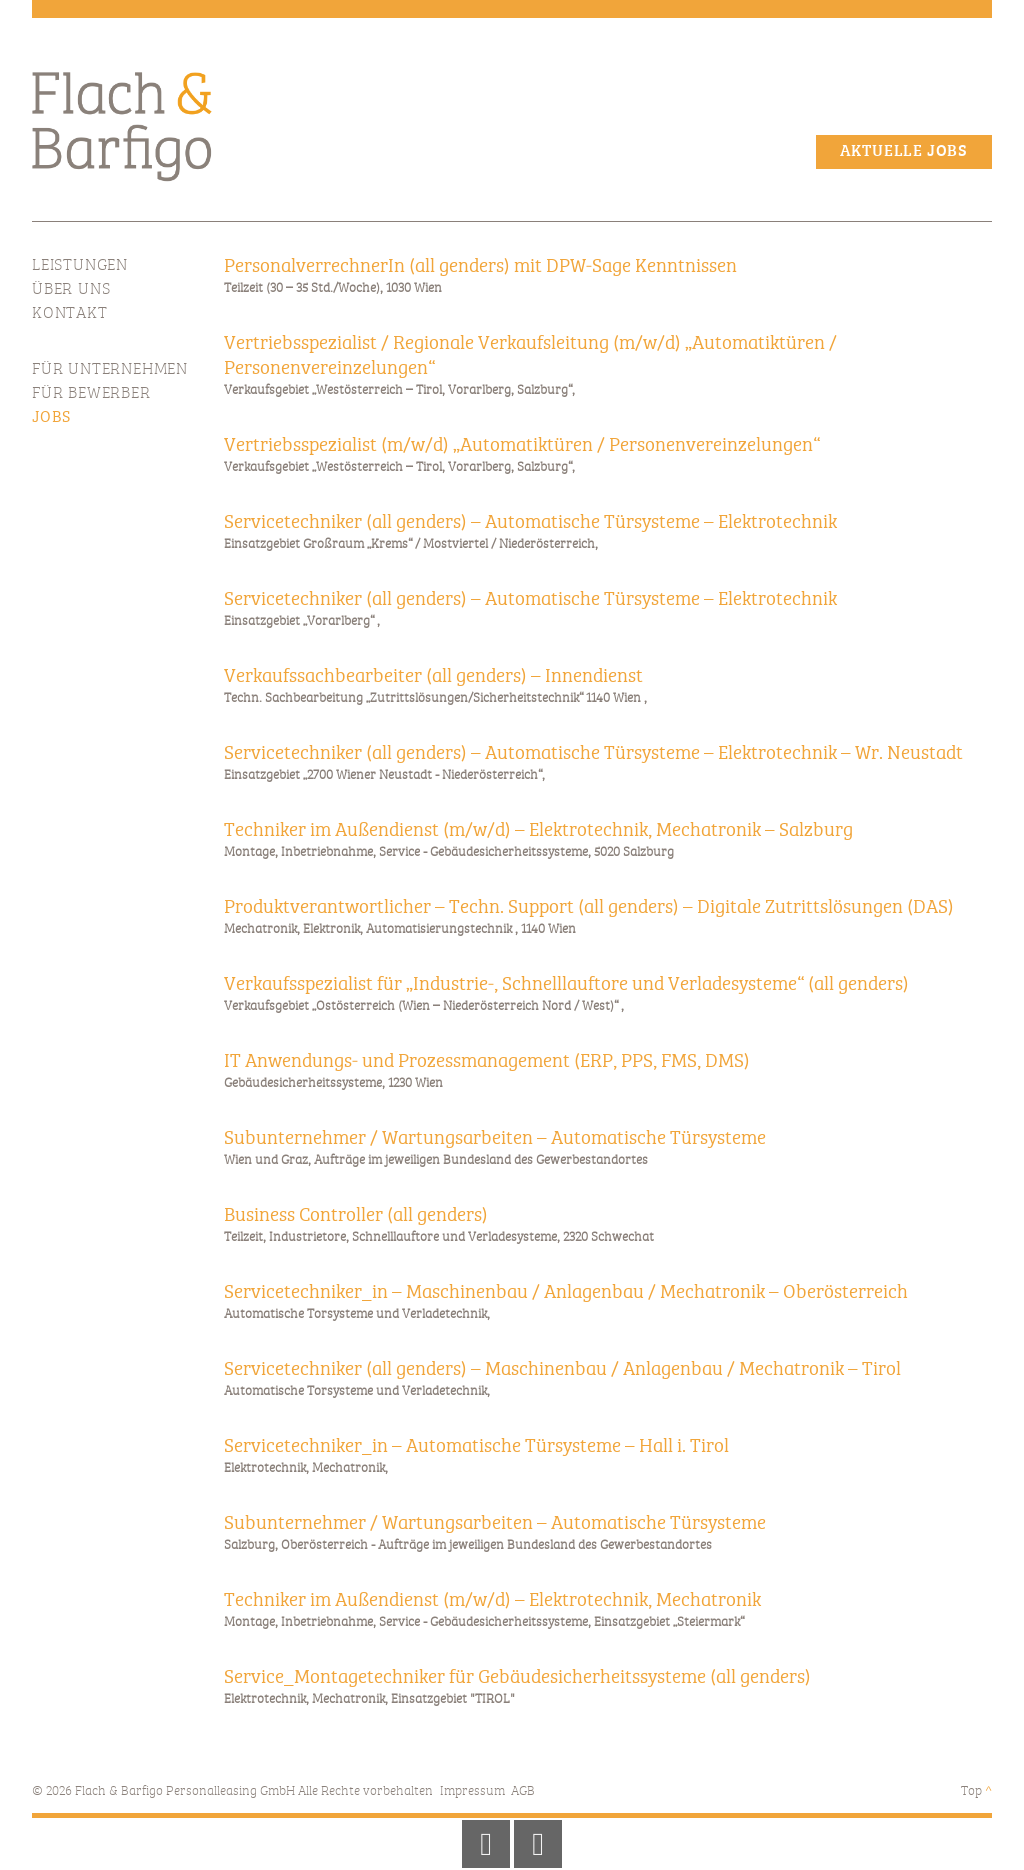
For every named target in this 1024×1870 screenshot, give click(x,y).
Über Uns (71, 290)
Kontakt (70, 314)
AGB (523, 1791)
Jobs (51, 418)
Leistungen (80, 266)
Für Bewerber (91, 394)
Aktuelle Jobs (904, 152)
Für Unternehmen (110, 370)
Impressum (472, 1791)
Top (976, 1791)
